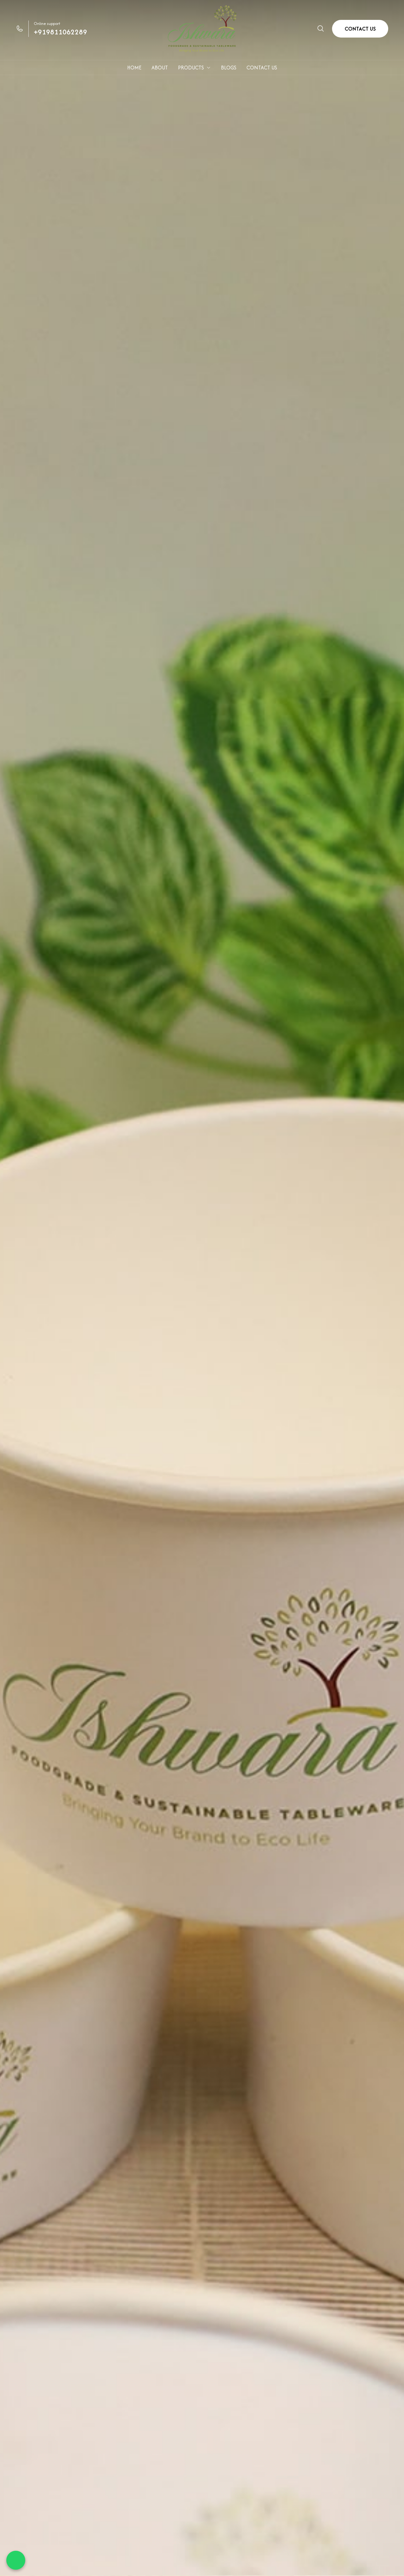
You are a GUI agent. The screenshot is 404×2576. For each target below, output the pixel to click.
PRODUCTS (194, 67)
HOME (134, 67)
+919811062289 (60, 32)
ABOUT (160, 67)
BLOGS (228, 67)
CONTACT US (360, 29)
